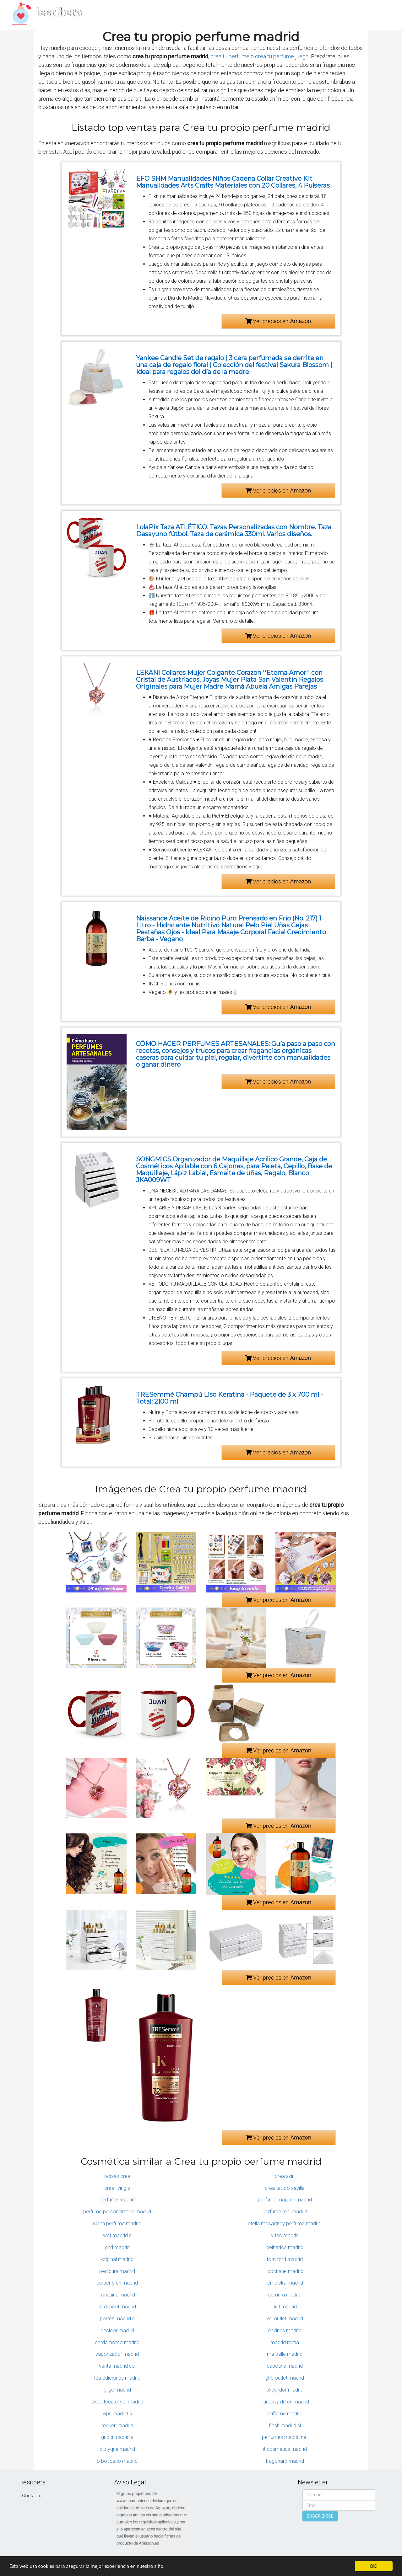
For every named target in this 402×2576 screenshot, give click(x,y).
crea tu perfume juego (282, 56)
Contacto (32, 2496)
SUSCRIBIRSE (320, 2516)
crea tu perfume (229, 56)
